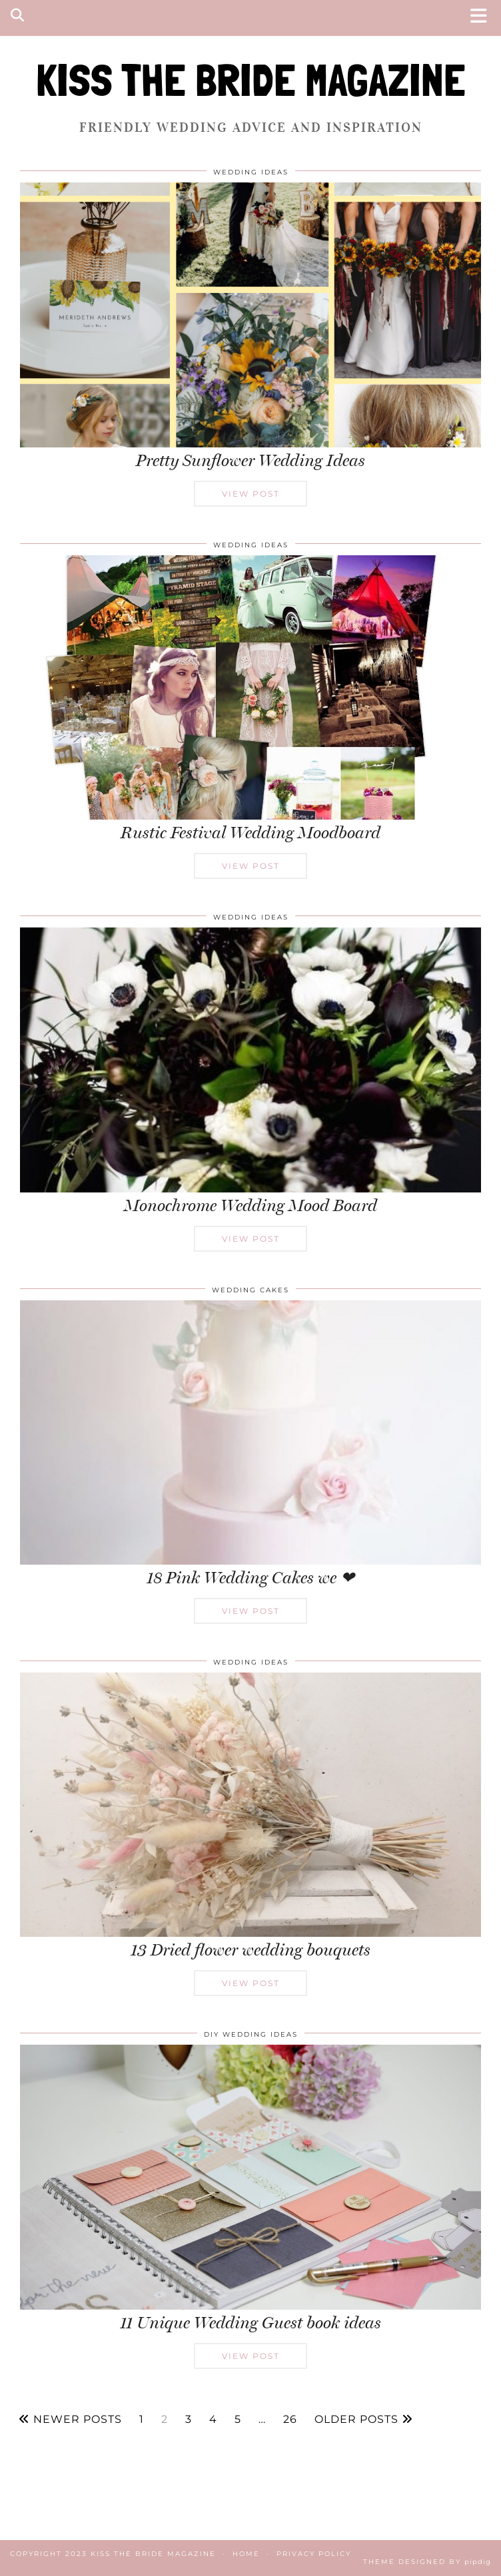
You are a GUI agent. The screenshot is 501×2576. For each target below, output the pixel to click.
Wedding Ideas (250, 172)
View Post (251, 494)
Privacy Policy (313, 2553)
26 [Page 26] (290, 2420)
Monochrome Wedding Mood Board (250, 1205)
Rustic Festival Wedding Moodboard (250, 832)
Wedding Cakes (250, 1290)
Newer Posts (70, 2420)
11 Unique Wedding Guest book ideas (250, 2322)
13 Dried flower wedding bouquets (250, 1949)
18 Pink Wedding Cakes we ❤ (250, 1577)
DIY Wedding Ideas (251, 2034)
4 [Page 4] (213, 2420)
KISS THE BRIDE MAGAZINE (251, 80)
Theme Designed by (427, 2561)
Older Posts (363, 2420)
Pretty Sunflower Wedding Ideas (250, 460)
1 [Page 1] (141, 2420)
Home (246, 2553)
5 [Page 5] (238, 2420)
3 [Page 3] (188, 2420)
